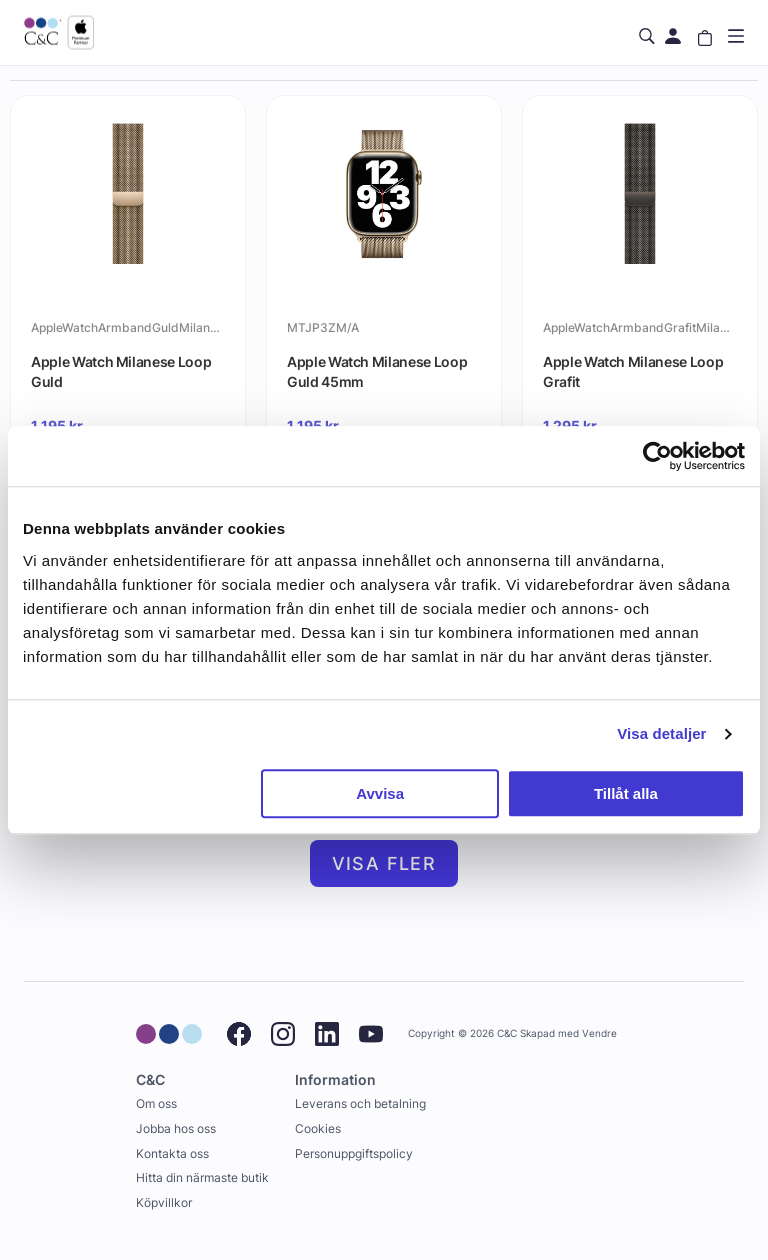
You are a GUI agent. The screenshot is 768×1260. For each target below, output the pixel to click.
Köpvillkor (164, 1202)
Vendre (599, 1033)
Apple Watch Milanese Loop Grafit (633, 371)
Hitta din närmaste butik (202, 1177)
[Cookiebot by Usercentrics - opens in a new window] (657, 456)
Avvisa (380, 793)
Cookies (318, 1128)
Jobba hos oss (176, 1128)
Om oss (156, 1103)
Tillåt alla (626, 793)
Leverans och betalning (360, 1103)
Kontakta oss (172, 1153)
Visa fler (384, 863)
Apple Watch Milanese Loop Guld (121, 371)
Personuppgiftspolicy (354, 1153)
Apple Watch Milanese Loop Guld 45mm (377, 371)
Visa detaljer (661, 733)
